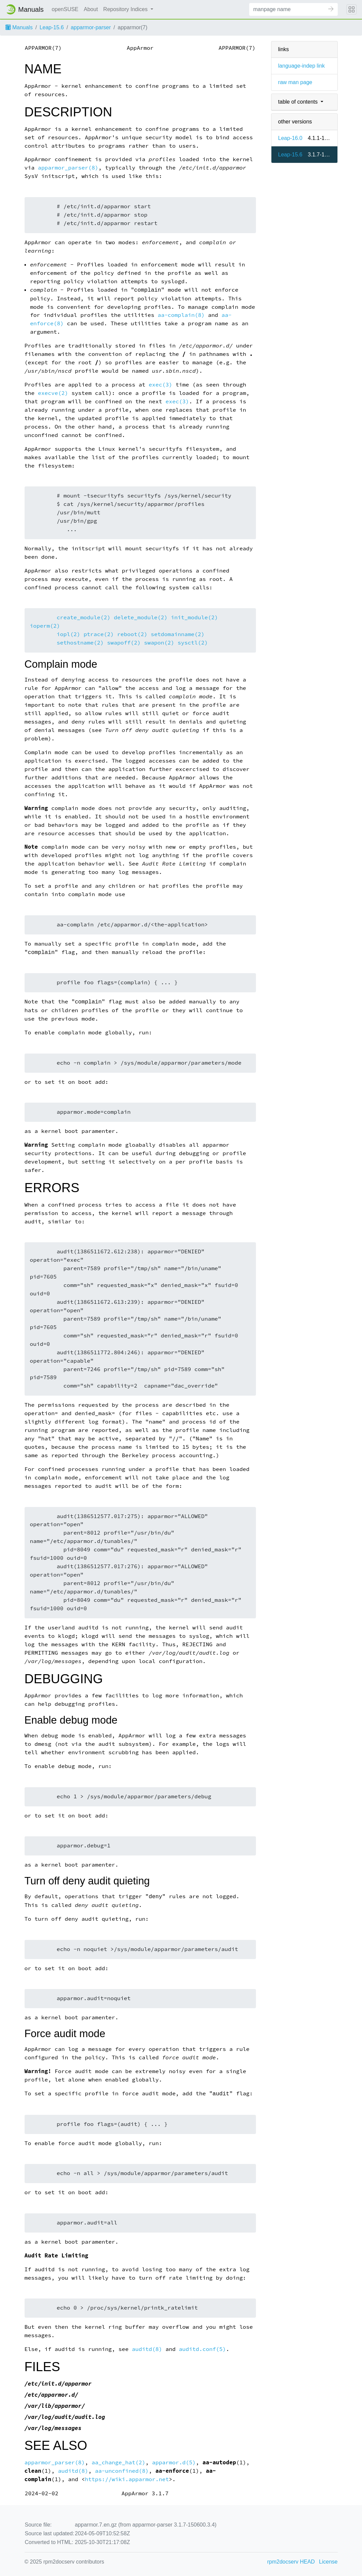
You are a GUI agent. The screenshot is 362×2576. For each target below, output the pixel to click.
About (91, 9)
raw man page (295, 82)
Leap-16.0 (290, 138)
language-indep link (301, 66)
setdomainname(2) (178, 634)
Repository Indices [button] (126, 9)
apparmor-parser (91, 27)
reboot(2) (132, 634)
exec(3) (160, 384)
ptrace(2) (99, 634)
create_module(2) (83, 617)
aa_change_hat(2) (118, 2462)
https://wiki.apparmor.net (127, 2479)
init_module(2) (194, 617)
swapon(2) (159, 642)
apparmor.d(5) (174, 2462)
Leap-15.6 (51, 27)
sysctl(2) (192, 642)
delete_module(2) (141, 617)
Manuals (19, 27)
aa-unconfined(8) (122, 2470)
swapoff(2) (124, 642)
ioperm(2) (45, 625)
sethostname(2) (80, 642)
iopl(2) (68, 634)
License (328, 2562)
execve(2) (53, 393)
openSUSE (65, 9)
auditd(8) (147, 2349)
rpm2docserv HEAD (291, 2562)
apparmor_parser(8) (68, 167)
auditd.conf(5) (202, 2349)
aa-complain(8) (181, 315)
